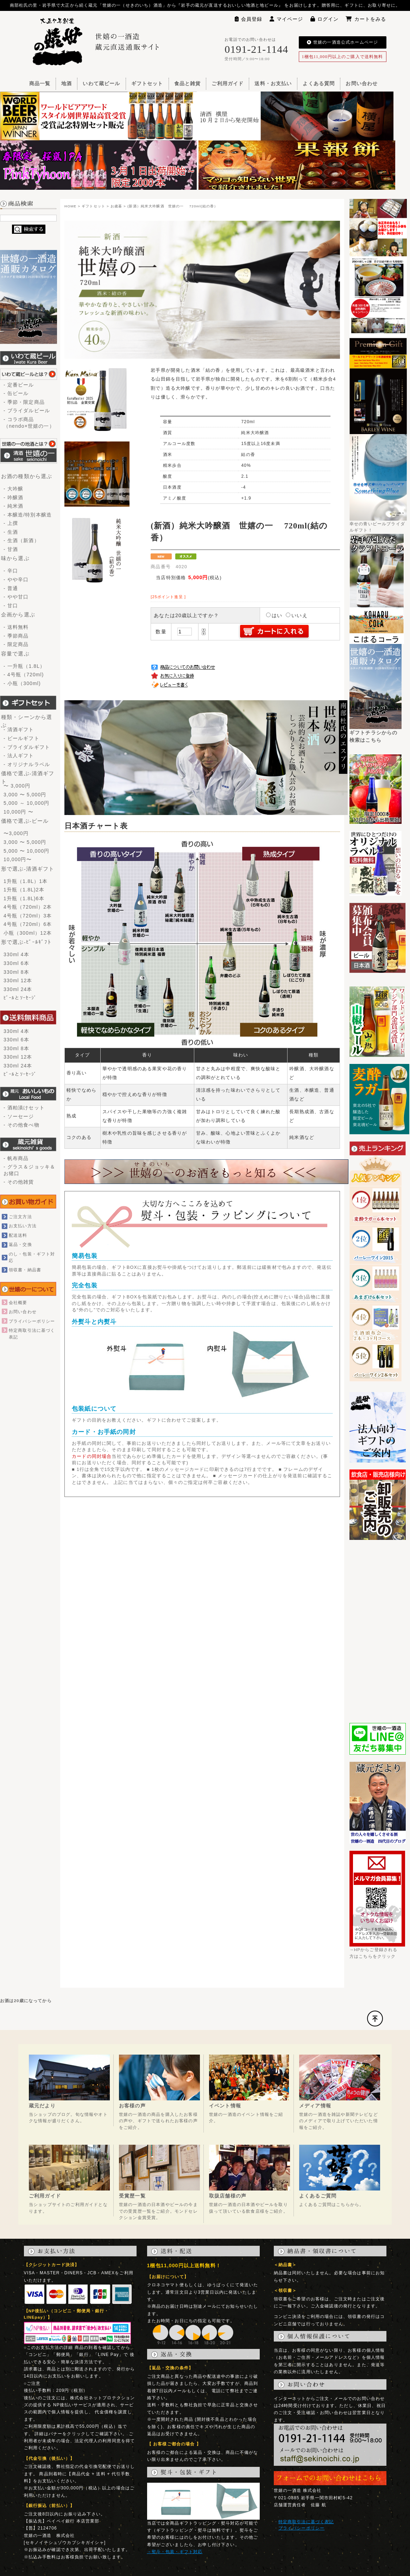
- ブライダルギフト (27, 747)
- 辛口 (11, 571)
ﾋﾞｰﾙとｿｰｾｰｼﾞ (20, 998)
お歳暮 (116, 206)
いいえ (296, 615)
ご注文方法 (20, 1216)
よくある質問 (319, 83)
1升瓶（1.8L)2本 (24, 889)
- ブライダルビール (27, 410)
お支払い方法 (23, 1225)
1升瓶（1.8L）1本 (26, 881)
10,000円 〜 (18, 812)
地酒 (66, 83)
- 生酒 (11, 532)
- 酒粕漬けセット (24, 1107)
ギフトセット (147, 83)
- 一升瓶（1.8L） (24, 666)
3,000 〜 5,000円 (25, 794)
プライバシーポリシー (32, 1321)
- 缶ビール (16, 393)
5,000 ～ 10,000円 (26, 803)
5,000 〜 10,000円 (26, 851)
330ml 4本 (16, 954)
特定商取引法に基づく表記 (306, 2521)
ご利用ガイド (228, 83)
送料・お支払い (273, 83)
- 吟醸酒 (13, 497)
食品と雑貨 (187, 83)
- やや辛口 (16, 579)
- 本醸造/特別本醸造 (28, 515)
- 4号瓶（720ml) (24, 674)
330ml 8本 (16, 972)
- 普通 (11, 588)
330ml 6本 (16, 963)
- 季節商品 (16, 636)
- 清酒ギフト (19, 729)
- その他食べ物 (21, 1125)
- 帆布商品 (16, 1158)
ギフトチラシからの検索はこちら (375, 734)
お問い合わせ (362, 83)
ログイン (324, 19)
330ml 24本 (18, 989)
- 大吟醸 (13, 488)
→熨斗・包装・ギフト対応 (175, 2551)
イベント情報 (225, 2105)
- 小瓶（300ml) (22, 683)
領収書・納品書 (25, 1269)
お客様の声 (132, 2105)
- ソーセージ (19, 1116)
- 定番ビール (19, 385)
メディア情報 (315, 2105)
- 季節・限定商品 (24, 402)
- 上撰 (11, 523)
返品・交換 (20, 1244)
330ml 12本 (18, 980)
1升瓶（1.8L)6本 (24, 898)
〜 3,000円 (17, 786)
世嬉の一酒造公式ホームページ (342, 42)
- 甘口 (11, 605)
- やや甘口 (16, 597)
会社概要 (18, 1302)
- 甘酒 (11, 549)
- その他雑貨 (19, 1182)
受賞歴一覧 (132, 2196)
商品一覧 (40, 83)
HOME (70, 206)
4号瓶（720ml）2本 (28, 907)
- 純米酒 (13, 506)
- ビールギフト (21, 738)
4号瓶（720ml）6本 (28, 924)
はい (274, 615)
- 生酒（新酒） (21, 540)
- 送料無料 (16, 627)
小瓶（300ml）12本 (28, 933)
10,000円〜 (18, 859)
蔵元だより (42, 2105)
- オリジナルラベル (27, 764)
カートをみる (366, 19)
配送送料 (18, 1235)
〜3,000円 (16, 833)
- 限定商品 (16, 644)
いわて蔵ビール (101, 83)
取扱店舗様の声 (227, 2196)
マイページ (286, 19)
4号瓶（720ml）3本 (28, 916)
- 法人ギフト (19, 755)
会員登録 (249, 19)
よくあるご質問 (317, 2196)
